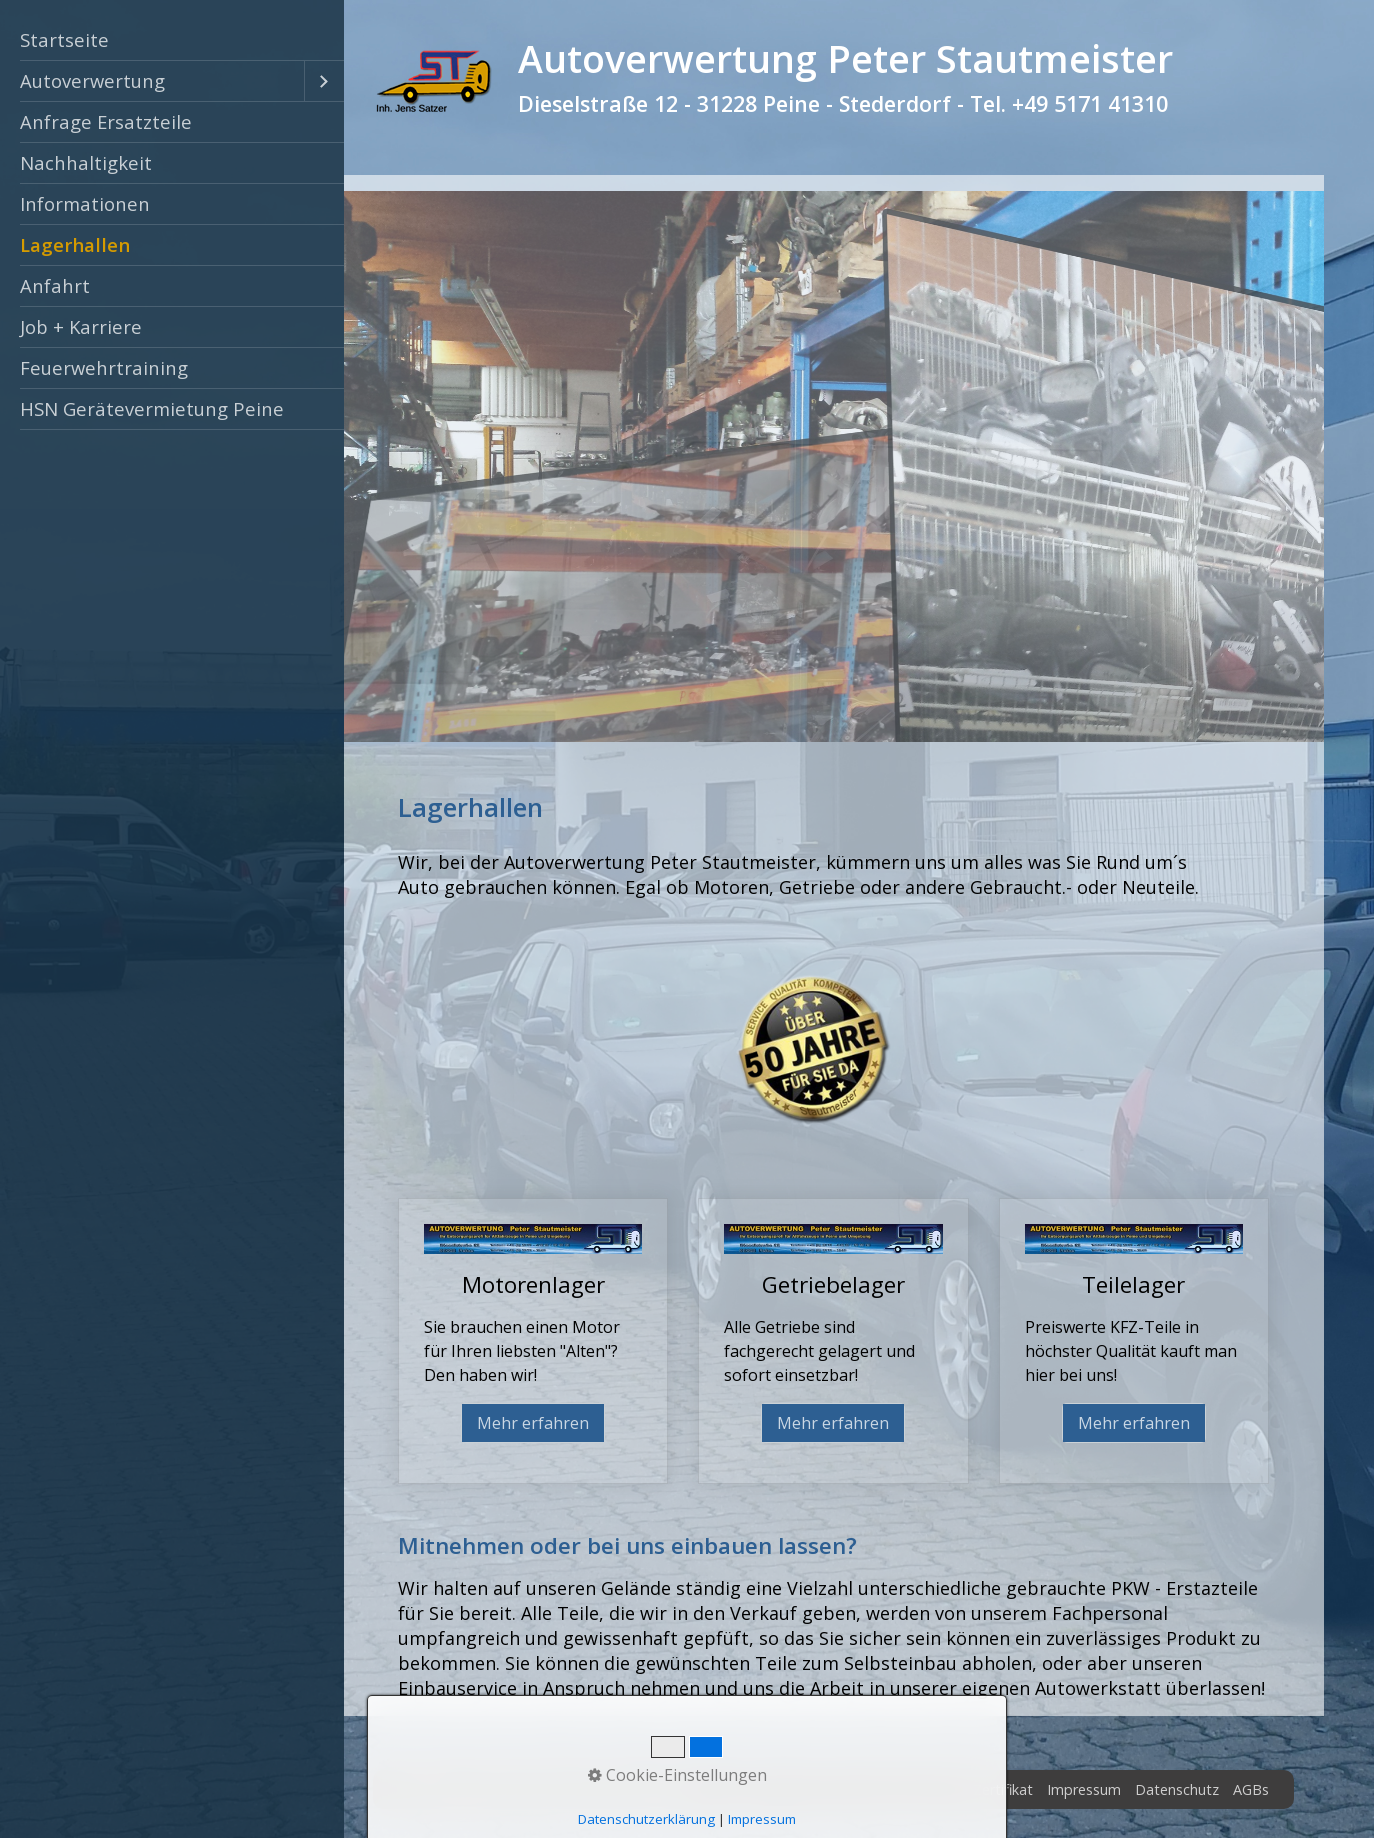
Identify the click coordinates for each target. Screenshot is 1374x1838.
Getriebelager (833, 1341)
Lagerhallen (75, 244)
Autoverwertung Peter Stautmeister (845, 58)
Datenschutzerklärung (646, 1819)
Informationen (85, 203)
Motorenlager (533, 1341)
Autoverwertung (92, 80)
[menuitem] (172, 40)
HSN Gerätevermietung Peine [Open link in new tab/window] (152, 408)
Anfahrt (55, 285)
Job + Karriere (81, 326)
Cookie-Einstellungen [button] (677, 1775)
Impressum (1084, 1789)
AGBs (1251, 1789)
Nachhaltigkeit (86, 162)
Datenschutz (1177, 1789)
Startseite (64, 39)
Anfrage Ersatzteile (106, 121)
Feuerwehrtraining (104, 367)
